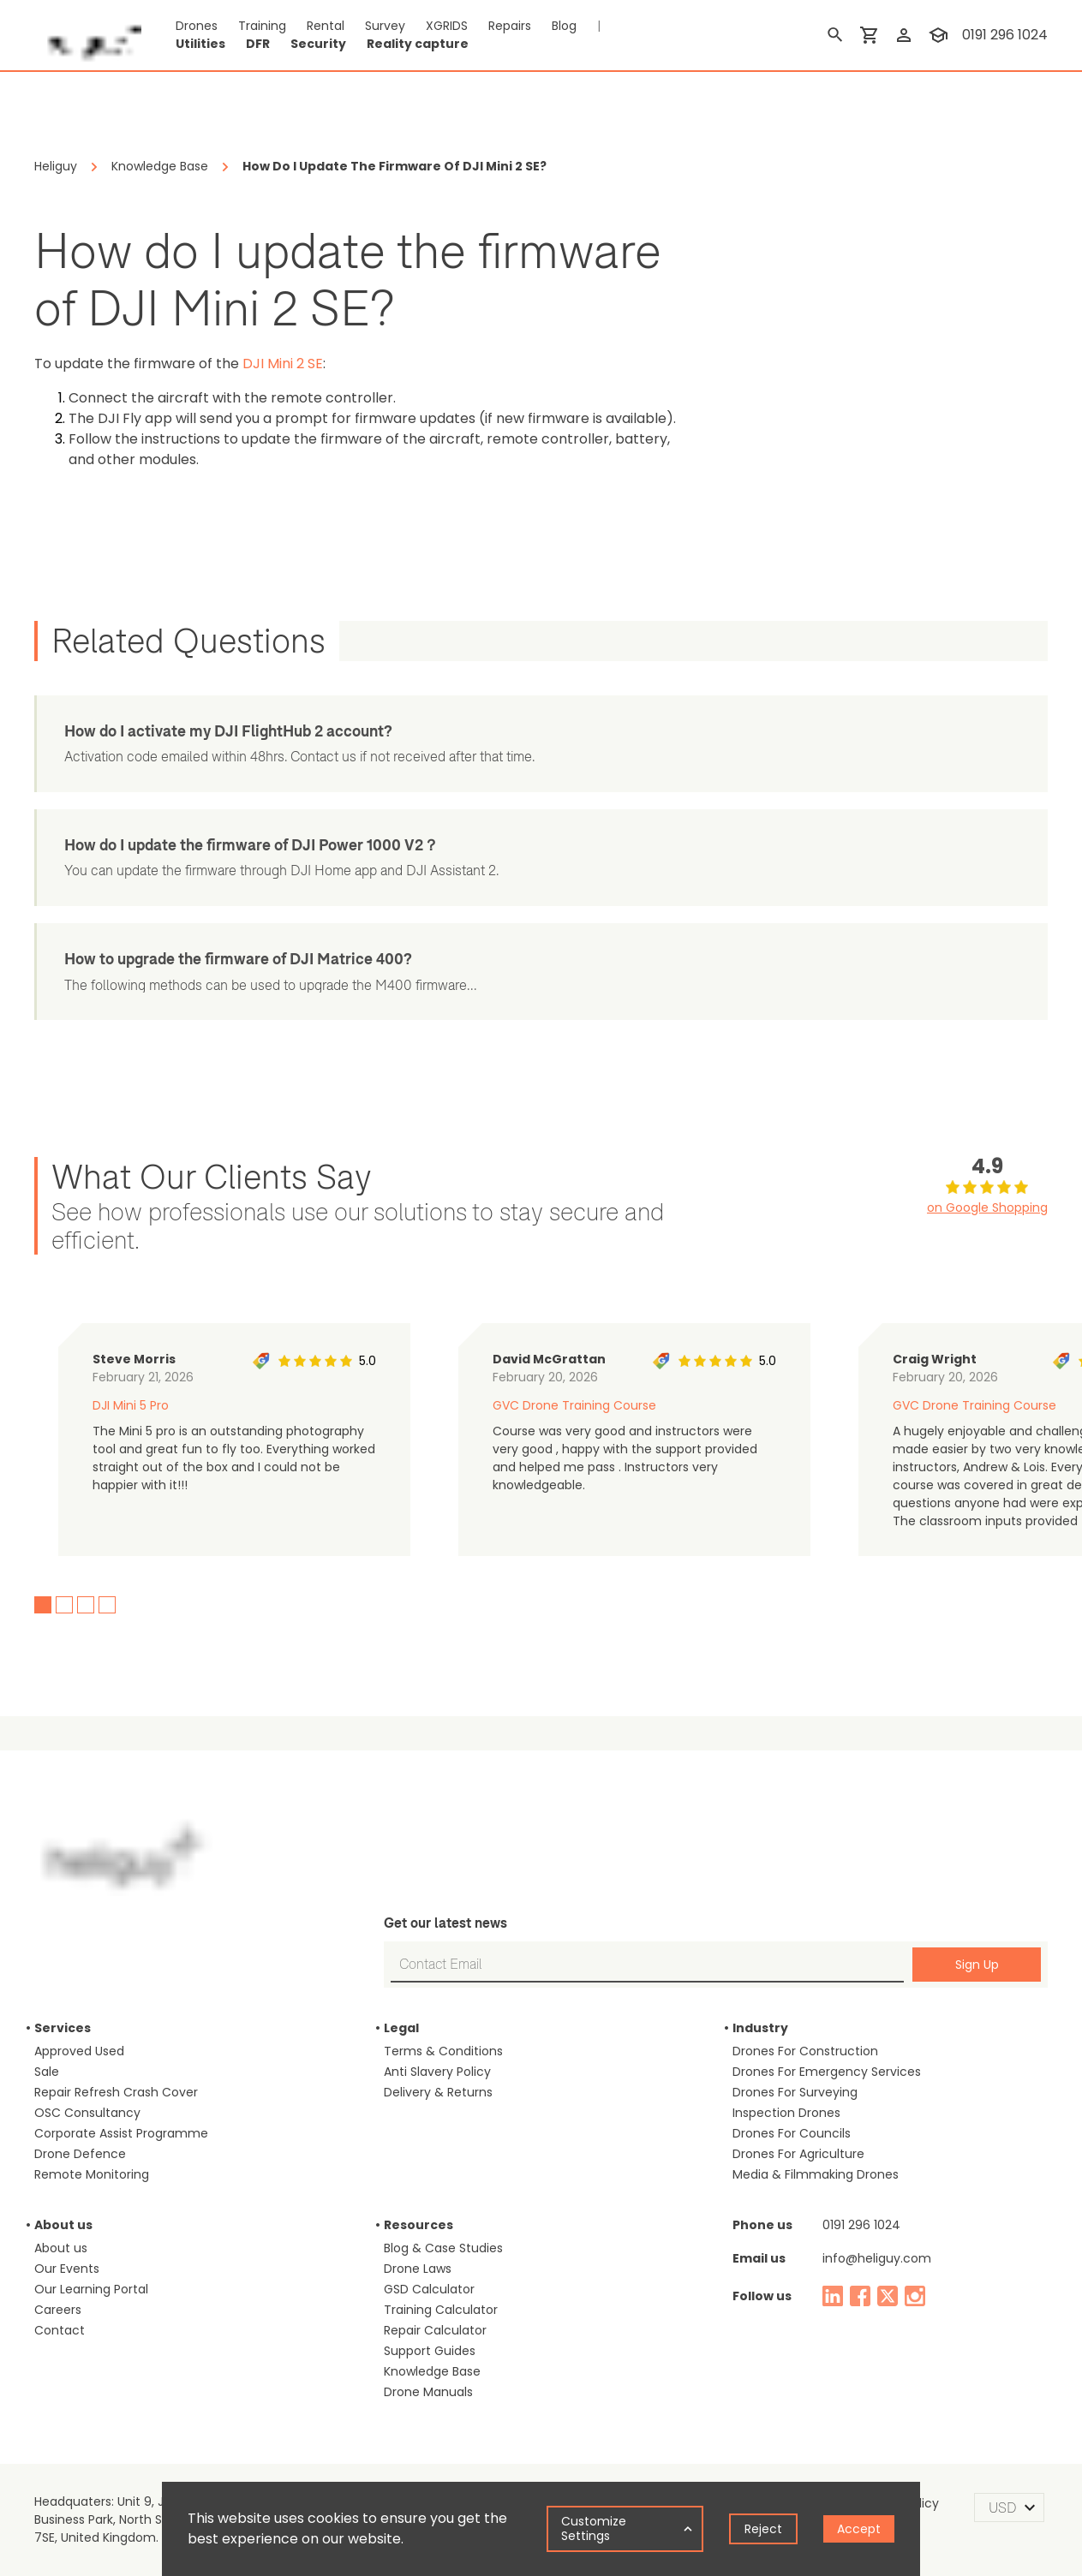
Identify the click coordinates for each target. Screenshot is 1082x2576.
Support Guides (429, 2350)
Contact (59, 2330)
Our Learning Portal (91, 2289)
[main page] (87, 35)
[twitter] (887, 2296)
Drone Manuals (428, 2391)
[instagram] (915, 2296)
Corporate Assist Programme (121, 2133)
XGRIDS (447, 25)
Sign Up (977, 1964)
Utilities (200, 43)
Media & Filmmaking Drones (815, 2174)
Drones (197, 25)
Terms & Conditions (443, 2051)
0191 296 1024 (861, 2225)
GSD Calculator (429, 2289)
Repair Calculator (435, 2330)
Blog (564, 25)
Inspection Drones (786, 2112)
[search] (835, 35)
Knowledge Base (432, 2371)
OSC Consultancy (87, 2112)
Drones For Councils (791, 2133)
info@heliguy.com (876, 2258)
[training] (938, 35)
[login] (904, 35)
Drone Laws (417, 2268)
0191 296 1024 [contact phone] (1005, 35)
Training (262, 25)
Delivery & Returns (438, 2092)
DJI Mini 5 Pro (131, 1405)
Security (318, 43)
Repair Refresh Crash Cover (116, 2092)
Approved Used (79, 2051)
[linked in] (832, 2296)
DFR (258, 43)
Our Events (66, 2268)
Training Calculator (441, 2309)
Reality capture (418, 43)
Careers (57, 2309)
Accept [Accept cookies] (859, 2528)
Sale (46, 2071)
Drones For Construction (805, 2051)
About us (60, 2248)
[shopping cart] (869, 35)
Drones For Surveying (795, 2092)
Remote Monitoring (91, 2174)
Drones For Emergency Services (826, 2071)
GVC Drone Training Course (574, 1405)
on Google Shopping (987, 1207)
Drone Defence (80, 2153)
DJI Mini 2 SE (282, 363)
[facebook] (860, 2296)
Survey (385, 25)
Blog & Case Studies (443, 2248)
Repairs (509, 25)
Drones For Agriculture (798, 2153)
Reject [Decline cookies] (763, 2528)
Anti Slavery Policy (437, 2071)
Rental (325, 25)
